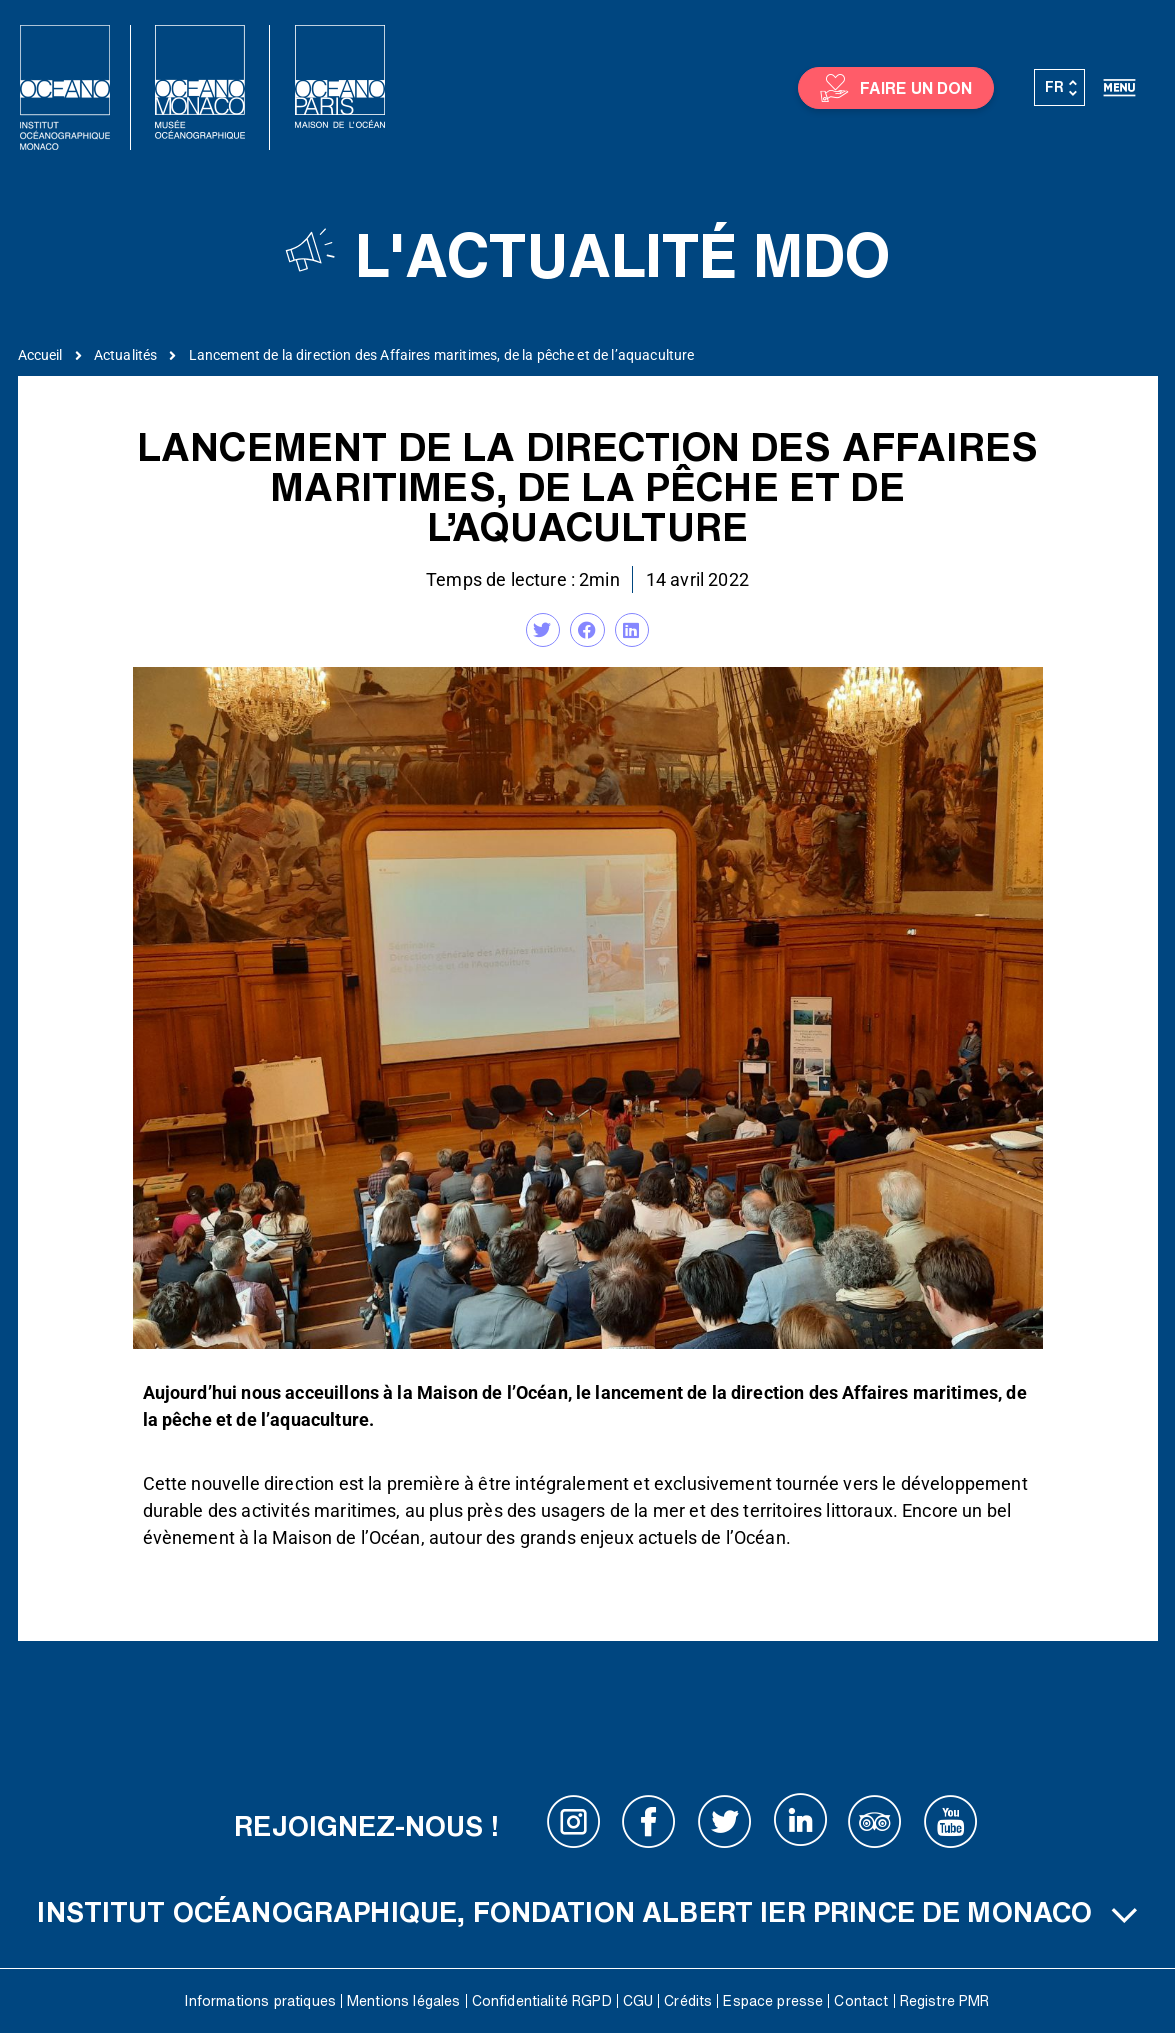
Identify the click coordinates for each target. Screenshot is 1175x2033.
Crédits (688, 2001)
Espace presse (773, 2001)
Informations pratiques (260, 2001)
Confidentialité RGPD (542, 2001)
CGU (638, 2001)
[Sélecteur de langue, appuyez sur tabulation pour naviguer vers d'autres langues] (1060, 88)
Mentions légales (404, 2001)
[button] (543, 630)
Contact (861, 2001)
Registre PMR (945, 2001)
